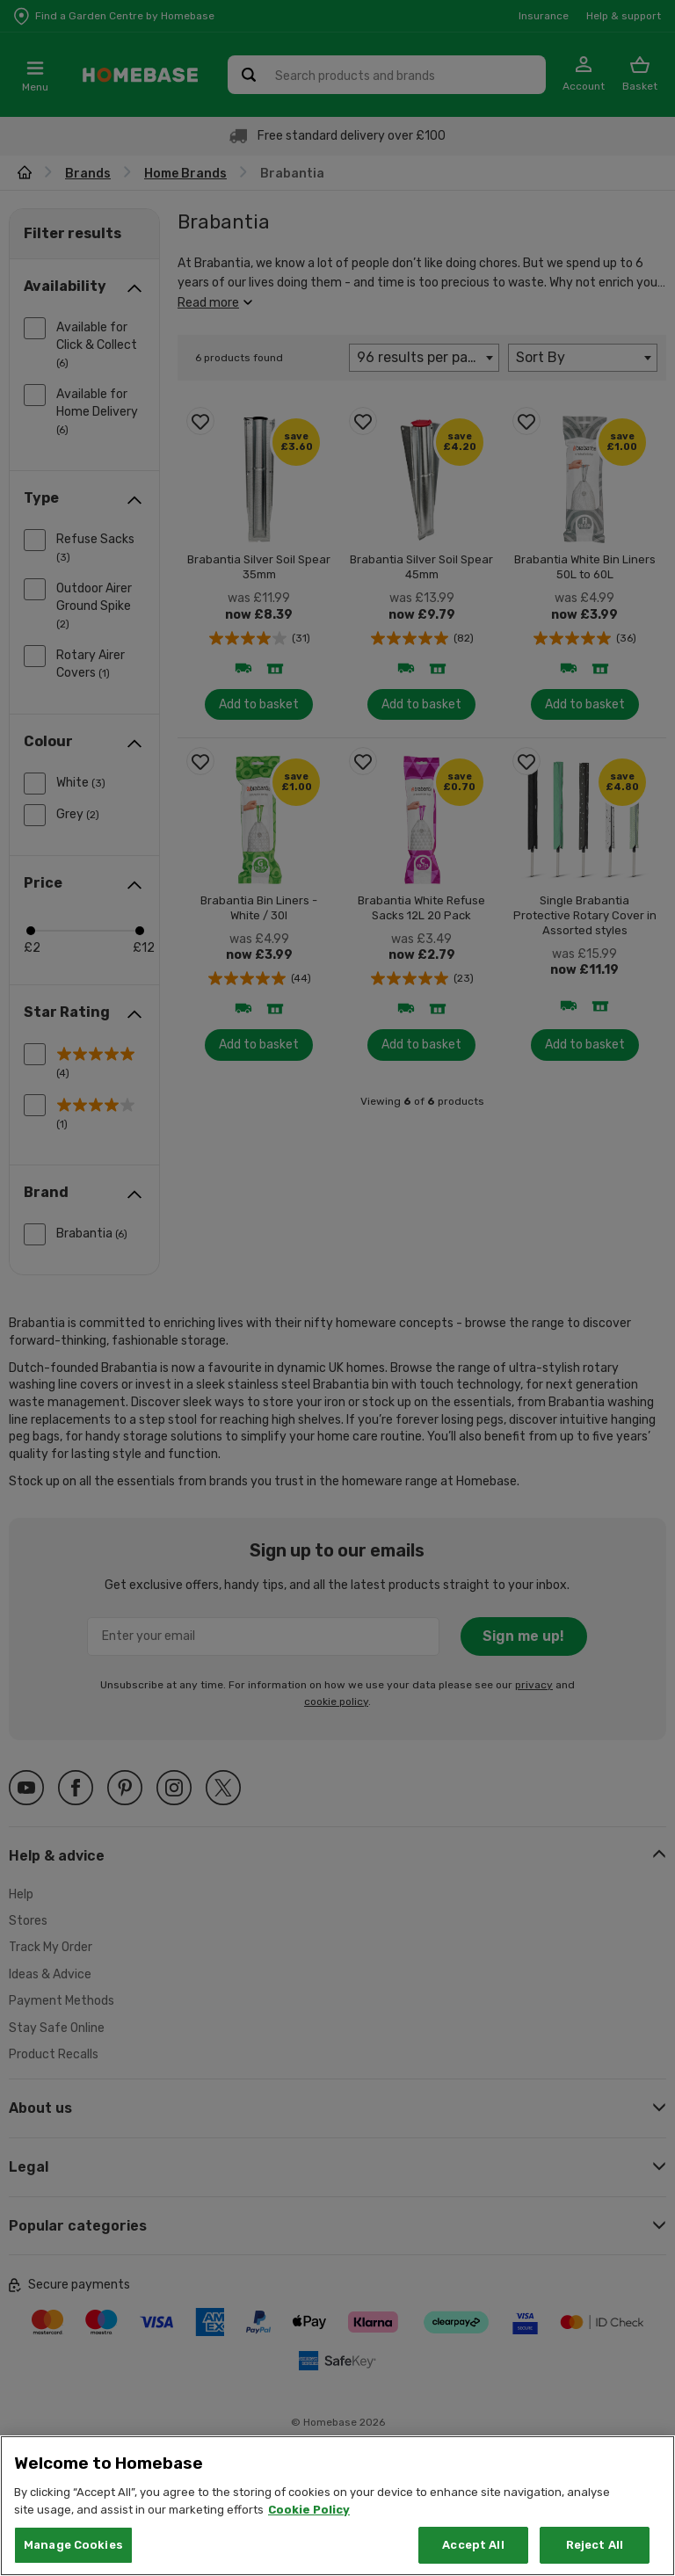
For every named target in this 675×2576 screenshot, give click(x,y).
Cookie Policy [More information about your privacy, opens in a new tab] (309, 2538)
